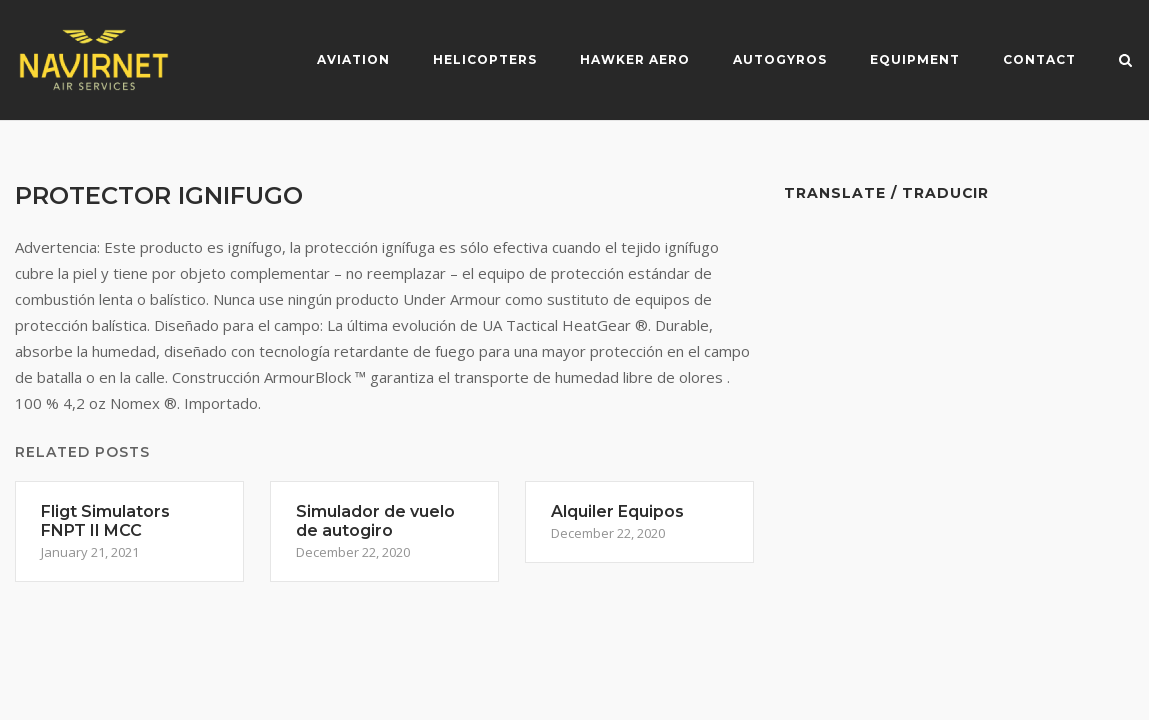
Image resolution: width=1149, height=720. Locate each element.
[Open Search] (1125, 62)
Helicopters (485, 59)
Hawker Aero (635, 59)
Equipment (915, 59)
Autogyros (780, 59)
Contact (1039, 59)
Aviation (353, 59)
